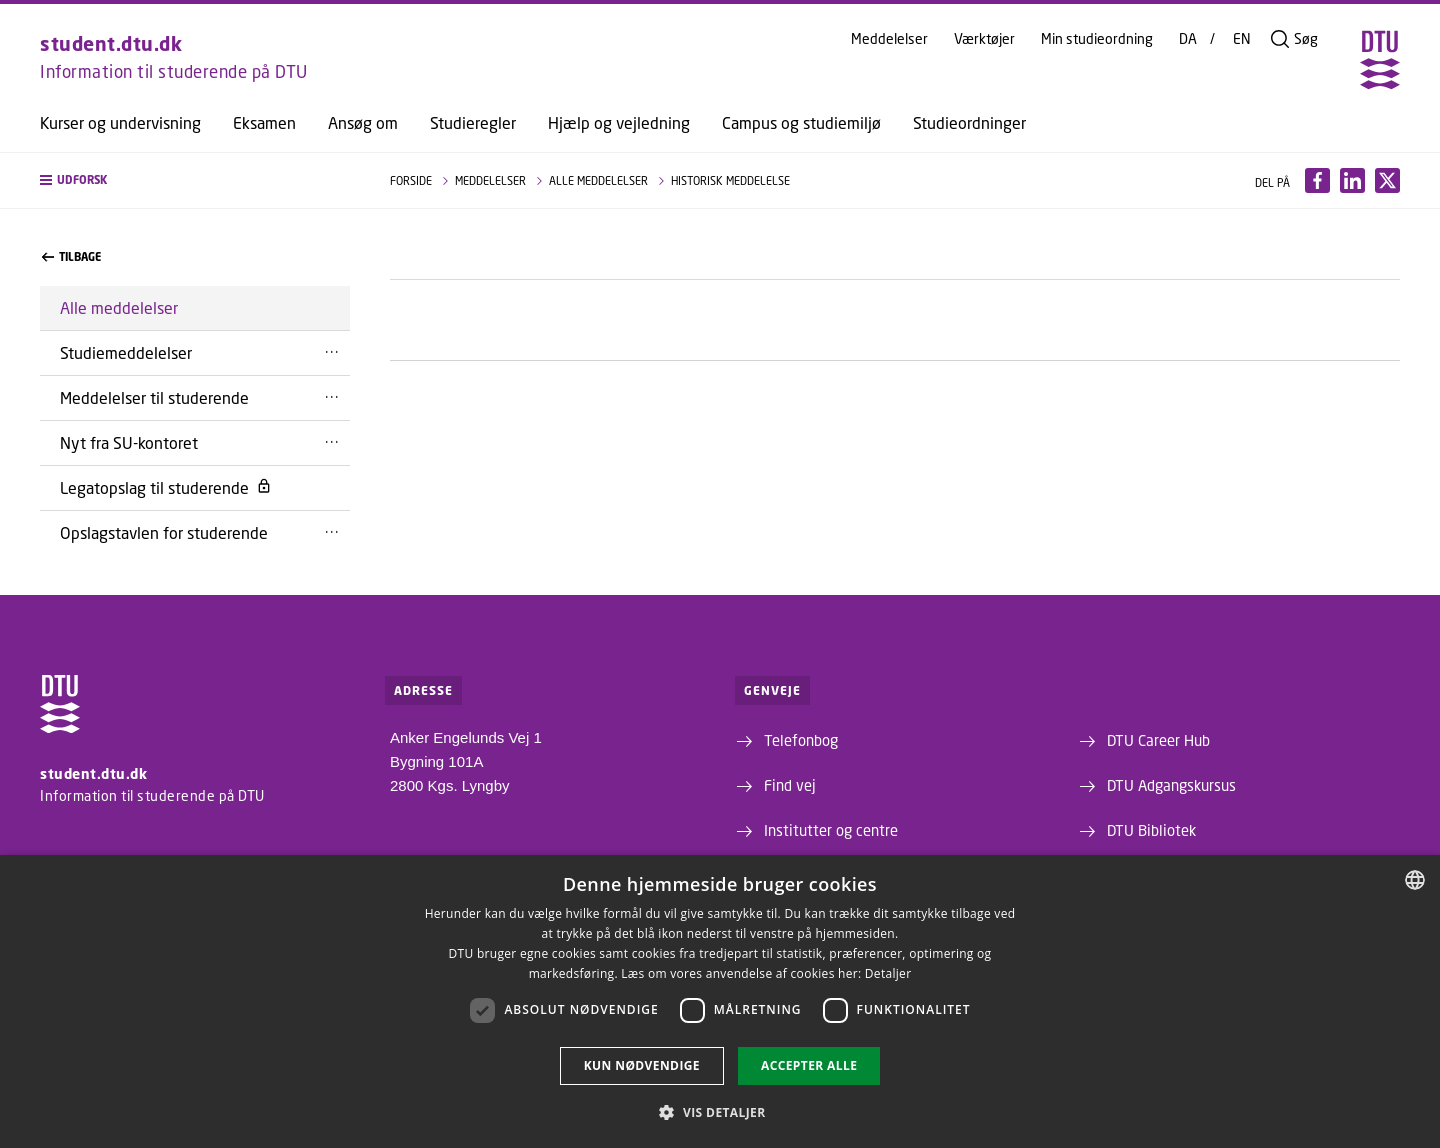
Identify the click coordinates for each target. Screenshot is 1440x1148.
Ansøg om (363, 123)
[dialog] (720, 1001)
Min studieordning (1097, 39)
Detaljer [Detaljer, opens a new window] (888, 973)
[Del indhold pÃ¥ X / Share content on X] (1387, 180)
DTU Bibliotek (1151, 830)
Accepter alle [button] (809, 1065)
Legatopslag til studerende (166, 487)
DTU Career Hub (1158, 740)
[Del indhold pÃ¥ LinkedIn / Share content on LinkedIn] (1352, 180)
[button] (195, 180)
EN (1242, 39)
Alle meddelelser (119, 307)
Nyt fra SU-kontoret (129, 442)
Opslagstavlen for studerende (164, 532)
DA (1188, 39)
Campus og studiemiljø (801, 123)
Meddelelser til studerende (154, 397)
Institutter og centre (831, 830)
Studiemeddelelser (126, 352)
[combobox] (1415, 880)
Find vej (790, 785)
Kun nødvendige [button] (642, 1065)
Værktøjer (984, 39)
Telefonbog (801, 740)
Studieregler (473, 123)
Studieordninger (969, 123)
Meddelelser (889, 39)
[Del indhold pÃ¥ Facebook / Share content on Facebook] (1317, 180)
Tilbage (71, 257)
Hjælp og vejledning (619, 123)
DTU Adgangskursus (1171, 785)
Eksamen (264, 123)
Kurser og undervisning (120, 123)
